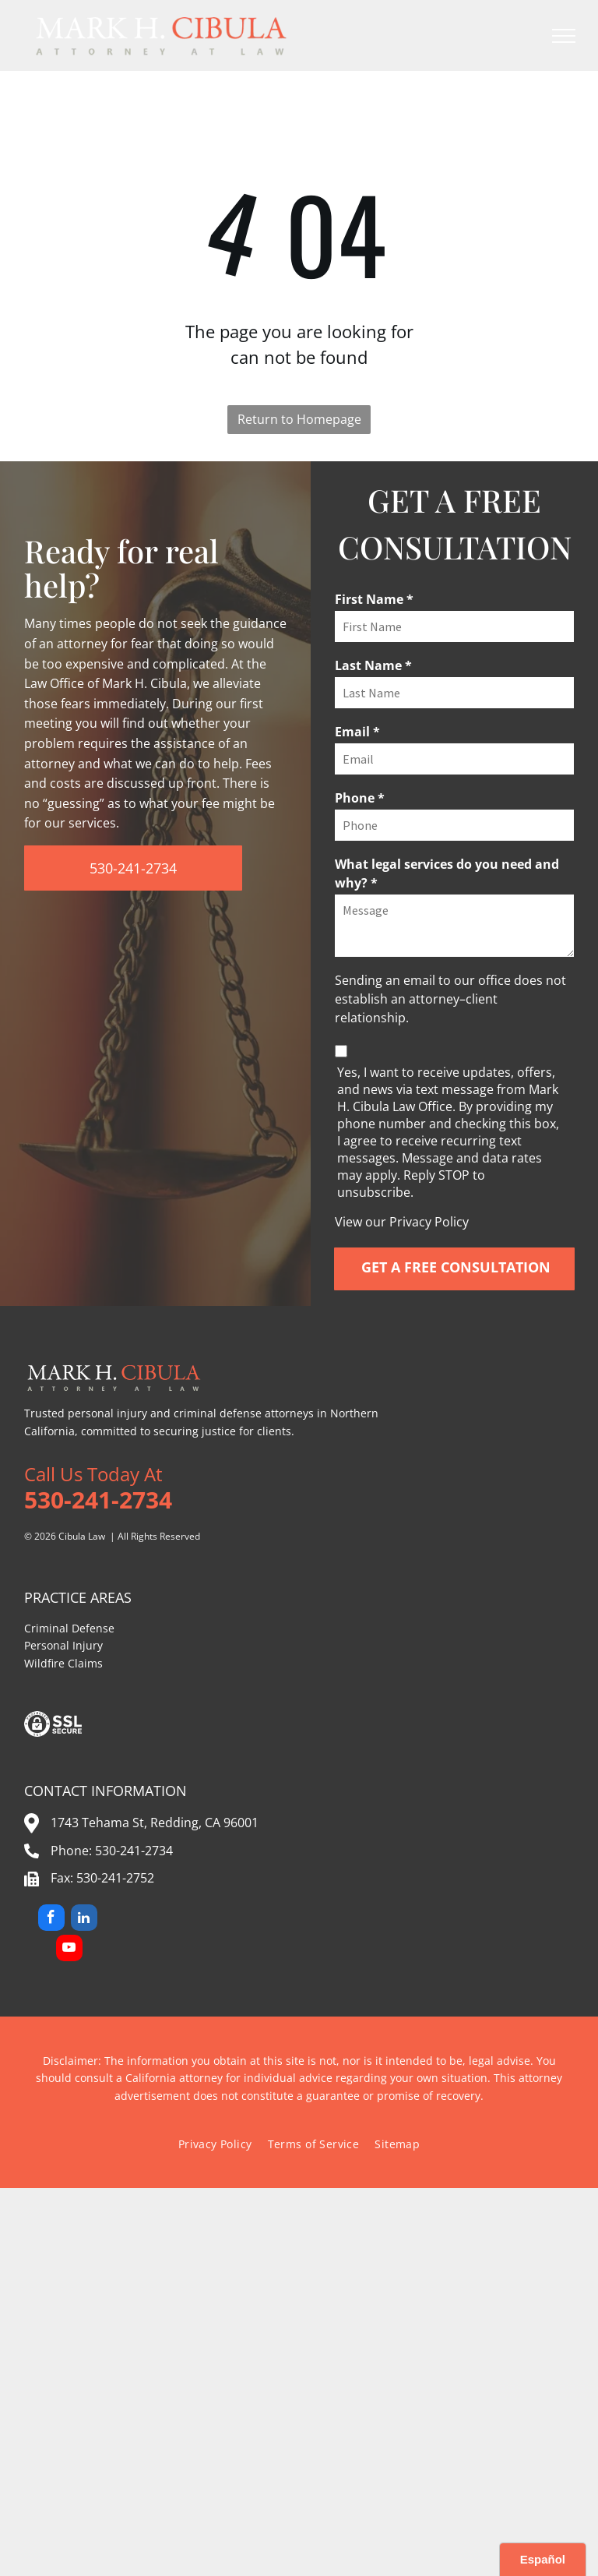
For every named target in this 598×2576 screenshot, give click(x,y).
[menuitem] (215, 2144)
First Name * (374, 599)
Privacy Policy (429, 1221)
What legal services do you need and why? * (447, 873)
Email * (357, 731)
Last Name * (373, 665)
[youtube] (69, 1950)
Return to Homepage (299, 419)
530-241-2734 (134, 1850)
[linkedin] (84, 1919)
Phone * (360, 797)
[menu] (563, 36)
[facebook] (51, 1919)
